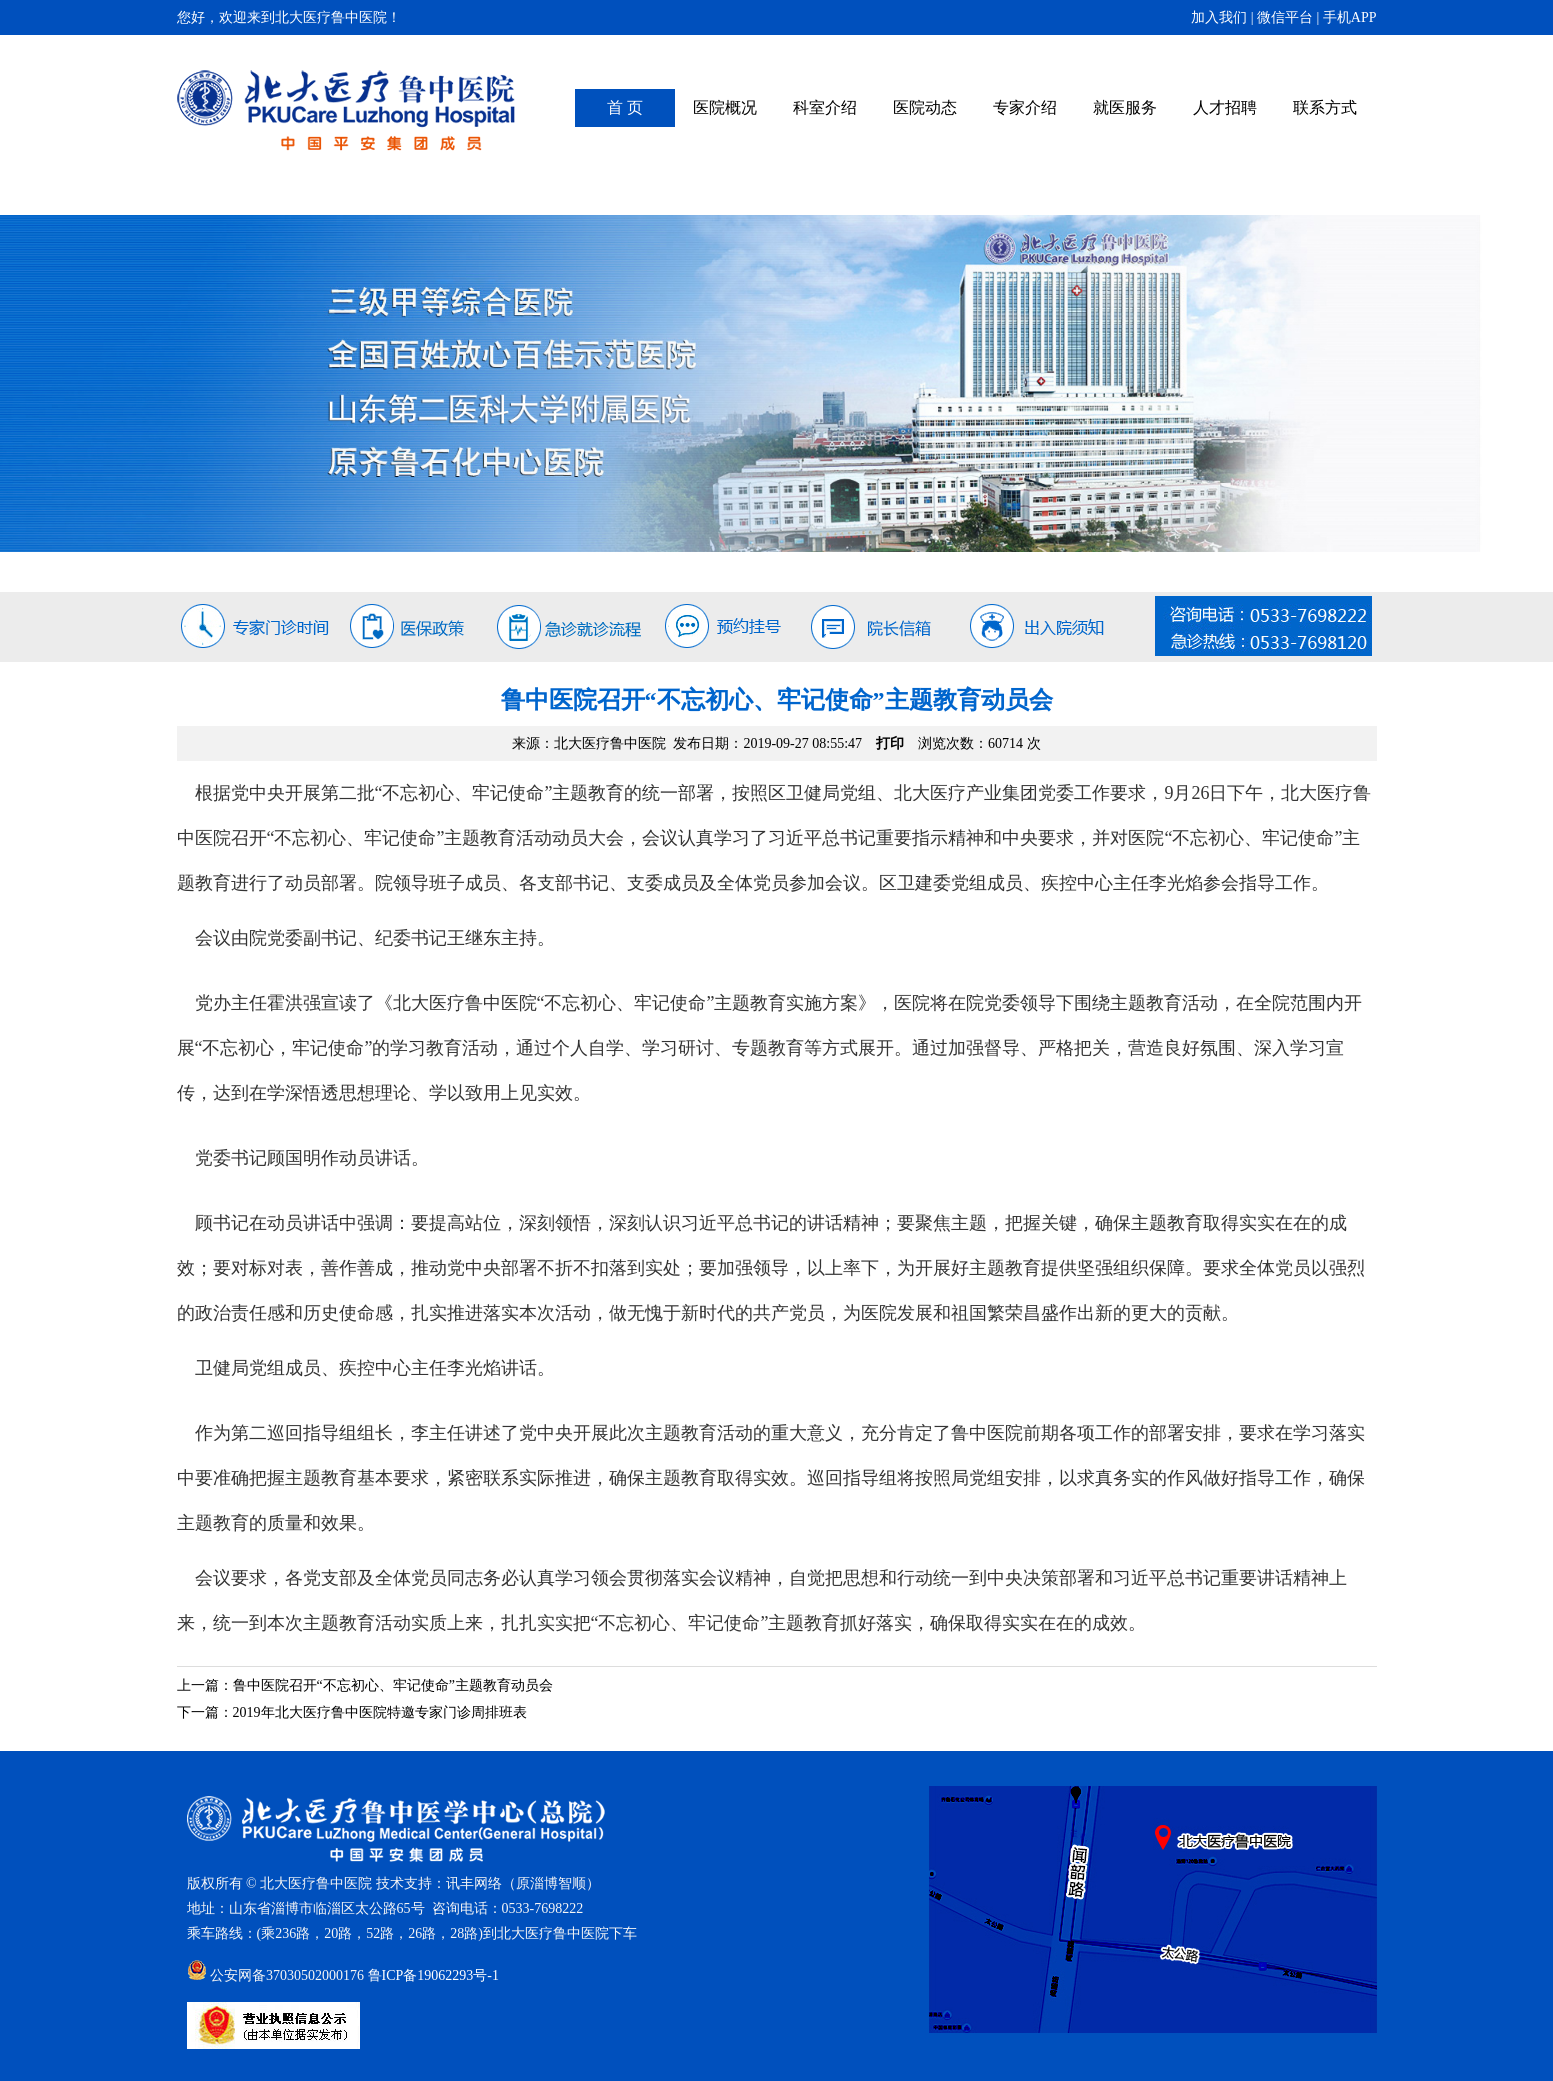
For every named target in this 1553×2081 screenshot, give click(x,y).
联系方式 (1325, 107)
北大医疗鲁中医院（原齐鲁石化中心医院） (347, 110)
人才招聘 (1225, 107)
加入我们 (1219, 17)
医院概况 (725, 107)
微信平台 (1285, 17)
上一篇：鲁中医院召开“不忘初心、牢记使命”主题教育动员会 (365, 1685)
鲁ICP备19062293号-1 (433, 1975)
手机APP (1350, 17)
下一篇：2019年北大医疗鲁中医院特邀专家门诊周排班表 (352, 1712)
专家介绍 (1025, 107)
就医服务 (1125, 107)
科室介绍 (825, 107)
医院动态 (925, 107)
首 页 (625, 107)
